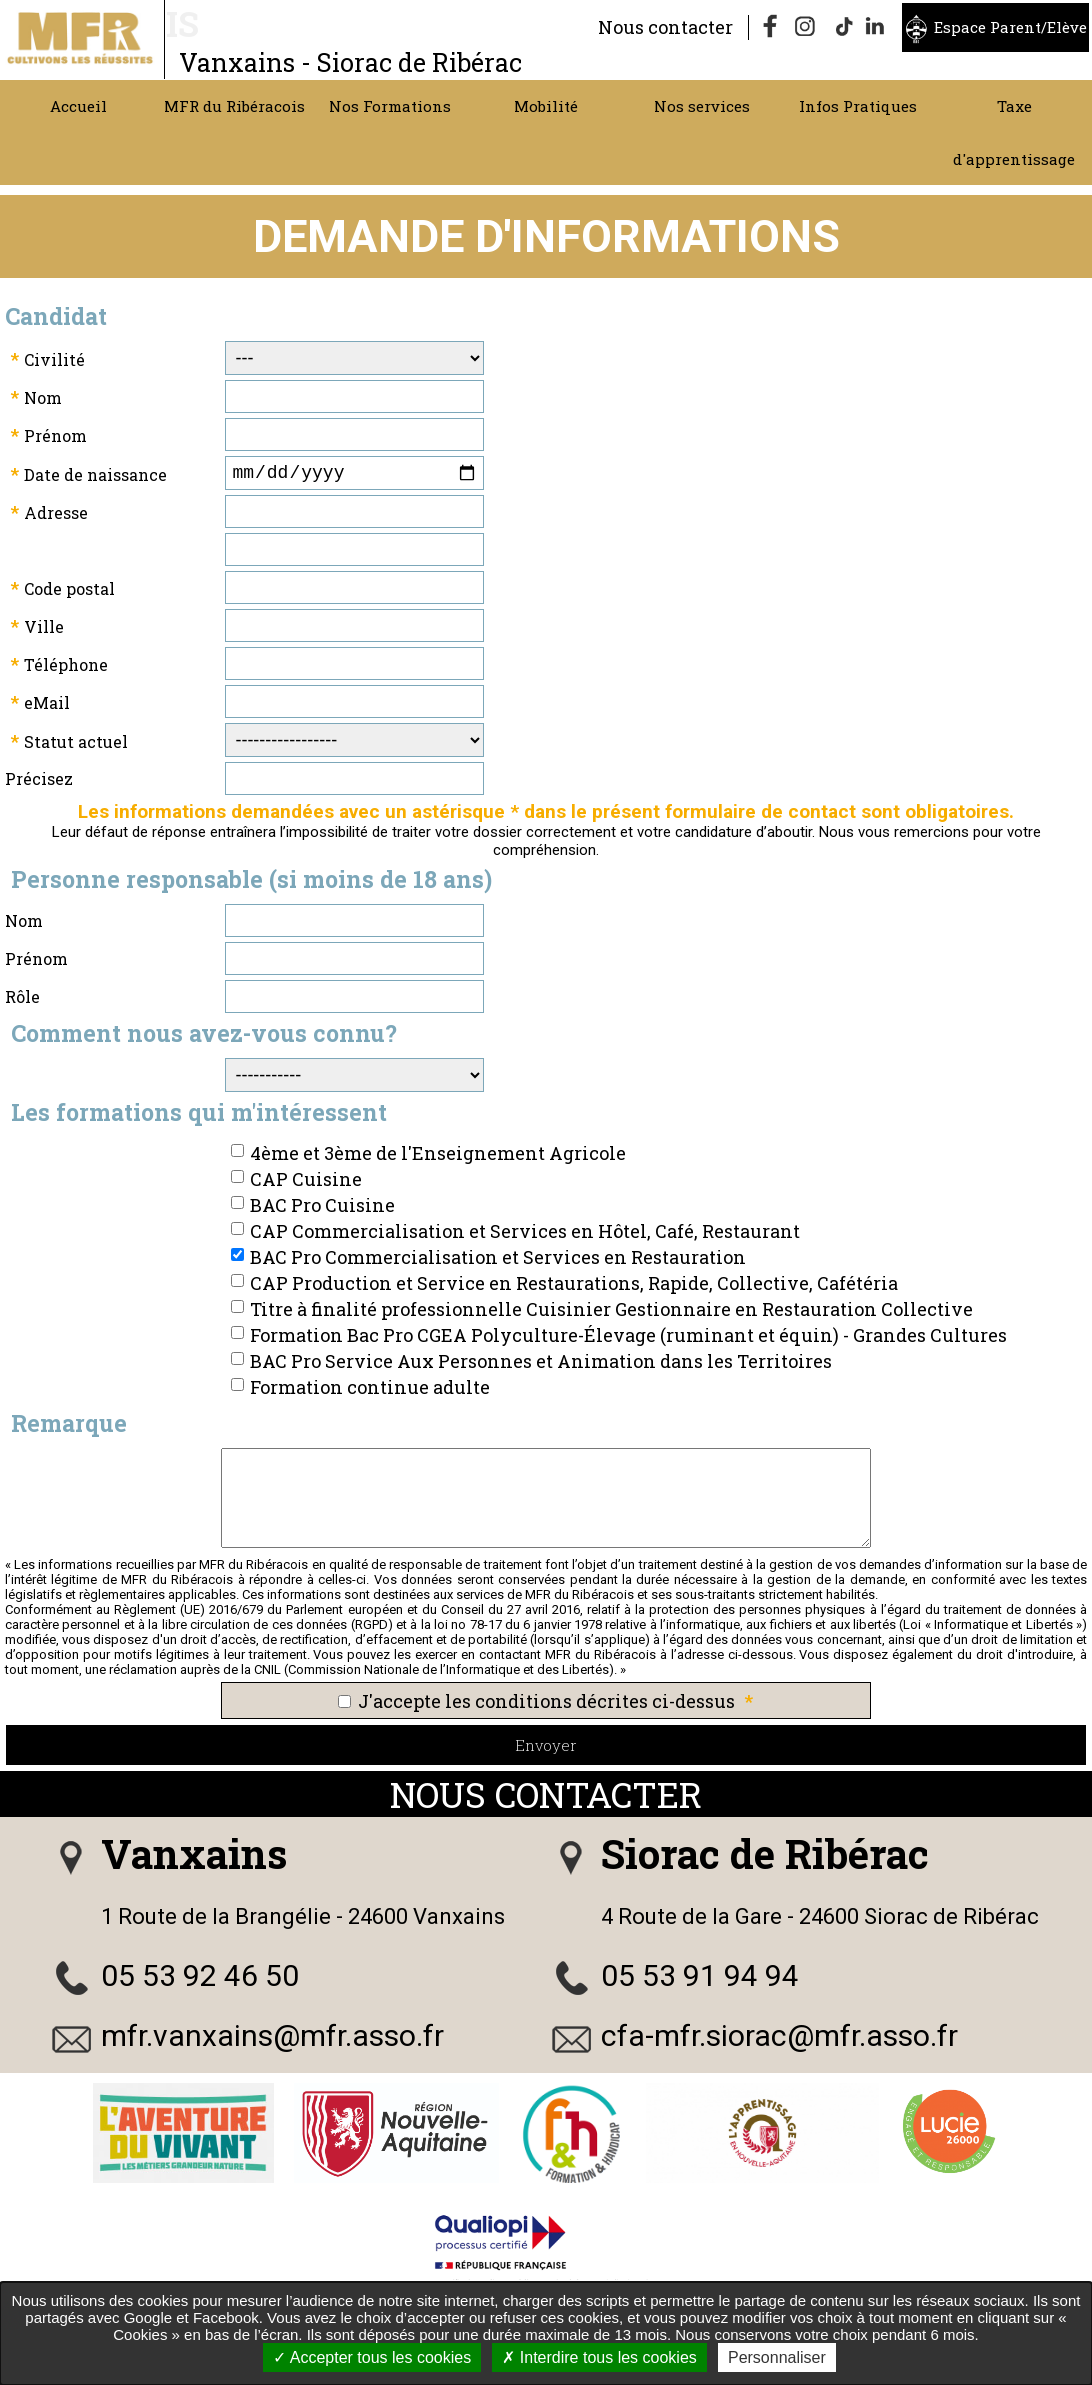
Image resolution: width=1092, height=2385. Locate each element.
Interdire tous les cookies (599, 2357)
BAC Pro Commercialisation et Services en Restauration (498, 1261)
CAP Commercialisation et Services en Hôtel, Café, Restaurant (525, 1235)
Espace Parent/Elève (1010, 27)
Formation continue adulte (370, 1391)
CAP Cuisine (306, 1183)
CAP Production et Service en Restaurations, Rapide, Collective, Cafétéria (574, 1287)
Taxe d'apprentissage (1014, 132)
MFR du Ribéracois (234, 106)
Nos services (702, 106)
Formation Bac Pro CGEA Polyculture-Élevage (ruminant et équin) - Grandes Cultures (628, 1339)
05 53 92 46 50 (200, 1979)
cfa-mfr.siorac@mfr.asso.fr (779, 2039)
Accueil (78, 106)
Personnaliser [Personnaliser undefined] (777, 2357)
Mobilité (546, 106)
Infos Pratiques (858, 106)
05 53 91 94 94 (700, 1979)
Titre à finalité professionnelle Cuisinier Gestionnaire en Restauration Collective (611, 1313)
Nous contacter (665, 27)
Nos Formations (390, 106)
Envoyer (546, 1749)
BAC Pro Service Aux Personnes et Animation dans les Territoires (541, 1365)
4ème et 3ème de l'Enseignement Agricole (438, 1157)
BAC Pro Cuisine (322, 1209)
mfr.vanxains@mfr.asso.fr (272, 2039)
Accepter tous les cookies (372, 2357)
